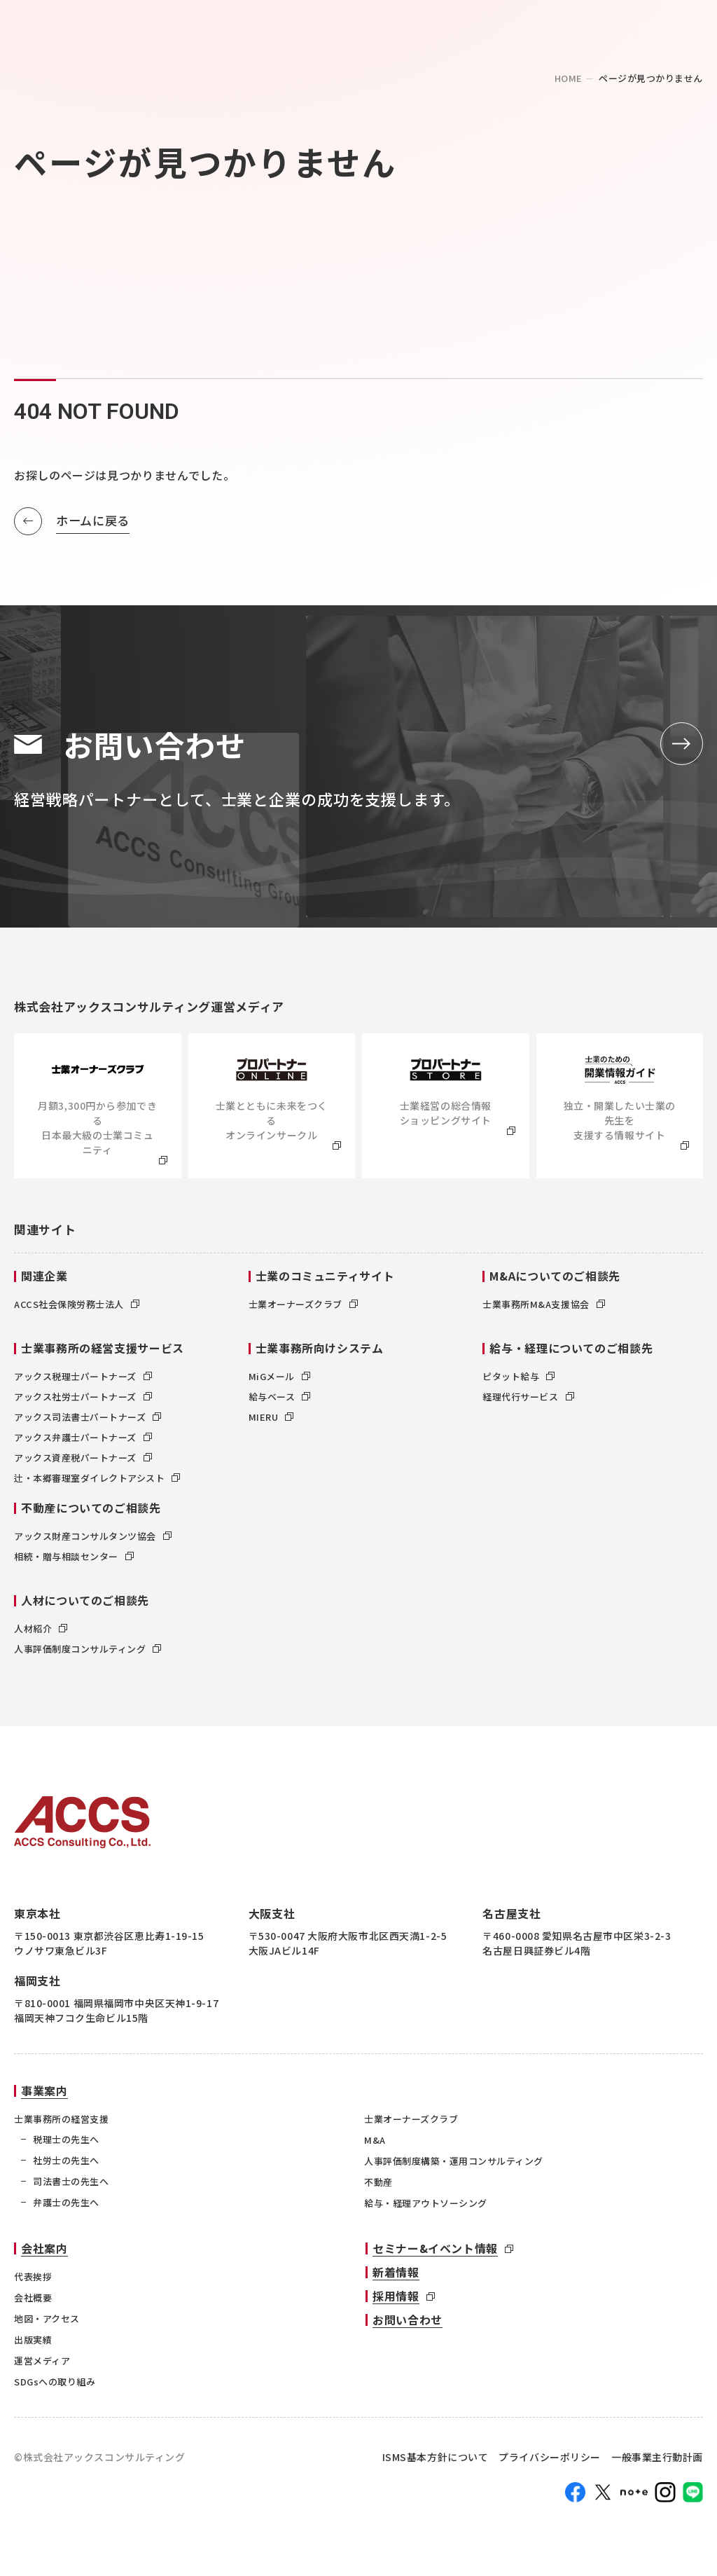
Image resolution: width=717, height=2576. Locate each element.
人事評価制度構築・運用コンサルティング (453, 2164)
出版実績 (33, 2343)
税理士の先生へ (66, 2142)
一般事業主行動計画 (657, 2461)
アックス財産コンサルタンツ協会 (93, 1539)
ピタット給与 (518, 1379)
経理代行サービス (527, 1400)
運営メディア (42, 2364)
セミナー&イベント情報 (435, 2251)
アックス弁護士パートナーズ (83, 1440)
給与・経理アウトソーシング (425, 2206)
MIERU (271, 1420)
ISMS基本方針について (435, 2461)
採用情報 (396, 2299)
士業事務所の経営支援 (61, 2122)
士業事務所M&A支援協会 (543, 1307)
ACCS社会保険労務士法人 (76, 1307)
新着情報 (396, 2275)
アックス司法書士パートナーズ (87, 1420)
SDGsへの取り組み (54, 2385)
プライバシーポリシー (550, 2461)
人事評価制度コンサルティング (87, 1652)
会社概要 (33, 2301)
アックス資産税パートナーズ (83, 1461)
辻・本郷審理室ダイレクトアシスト (97, 1481)
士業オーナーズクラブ (303, 1307)
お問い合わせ (408, 2323)
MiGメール (279, 1379)
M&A (375, 2143)
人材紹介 (40, 1632)
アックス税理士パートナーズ (83, 1379)
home (569, 78)
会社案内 (44, 2251)
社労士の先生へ (66, 2163)
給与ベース (280, 1400)
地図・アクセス (47, 2322)
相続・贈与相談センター (74, 1559)
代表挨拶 (33, 2280)
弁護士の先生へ (66, 2205)
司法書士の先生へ (71, 2184)
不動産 (378, 2185)
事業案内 (44, 2094)
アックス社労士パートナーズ (83, 1400)
